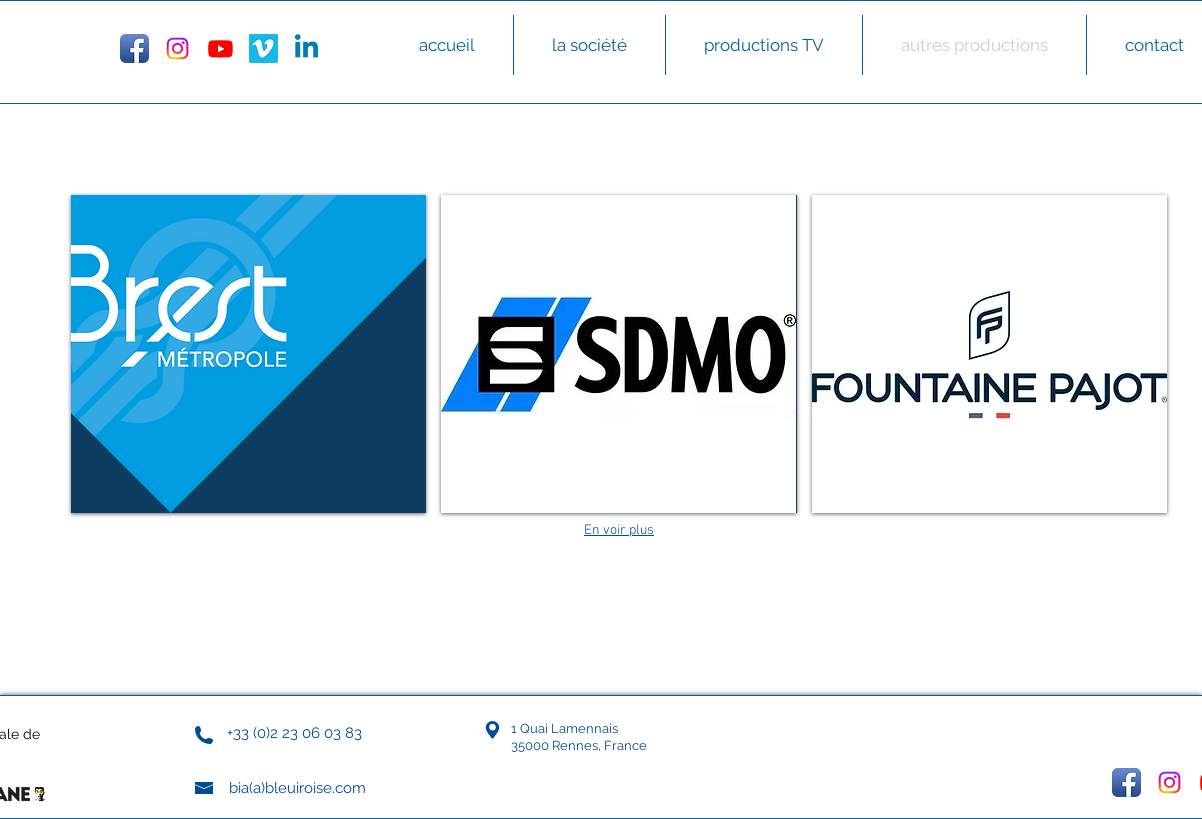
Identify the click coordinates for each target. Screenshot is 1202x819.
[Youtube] (220, 48)
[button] (248, 354)
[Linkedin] (306, 48)
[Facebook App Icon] (134, 48)
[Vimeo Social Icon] (263, 48)
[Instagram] (177, 48)
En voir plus (619, 530)
